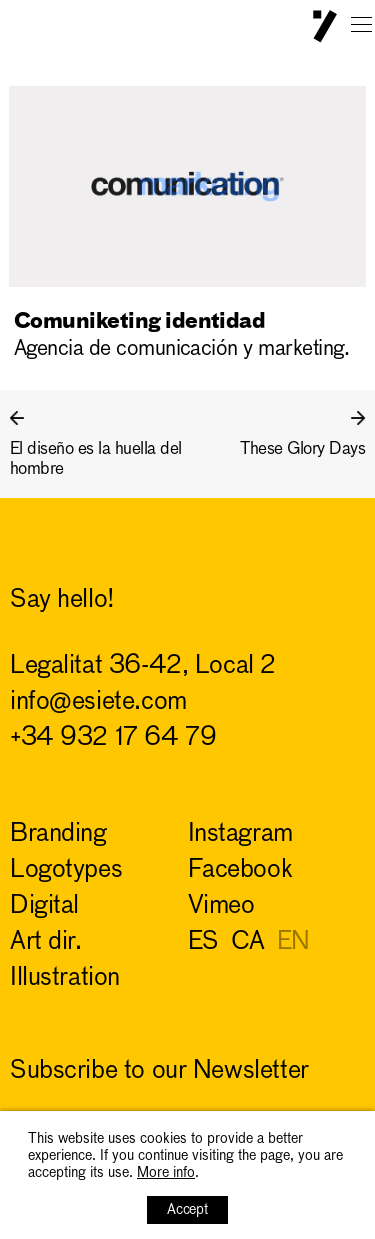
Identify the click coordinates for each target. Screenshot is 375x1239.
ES (203, 942)
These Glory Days (302, 449)
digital (44, 906)
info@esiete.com (98, 702)
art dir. (46, 942)
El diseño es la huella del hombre (96, 459)
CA (248, 942)
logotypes (66, 870)
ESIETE (325, 26)
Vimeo (221, 906)
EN (293, 942)
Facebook (240, 870)
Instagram (240, 834)
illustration (65, 978)
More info (166, 1173)
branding (58, 834)
